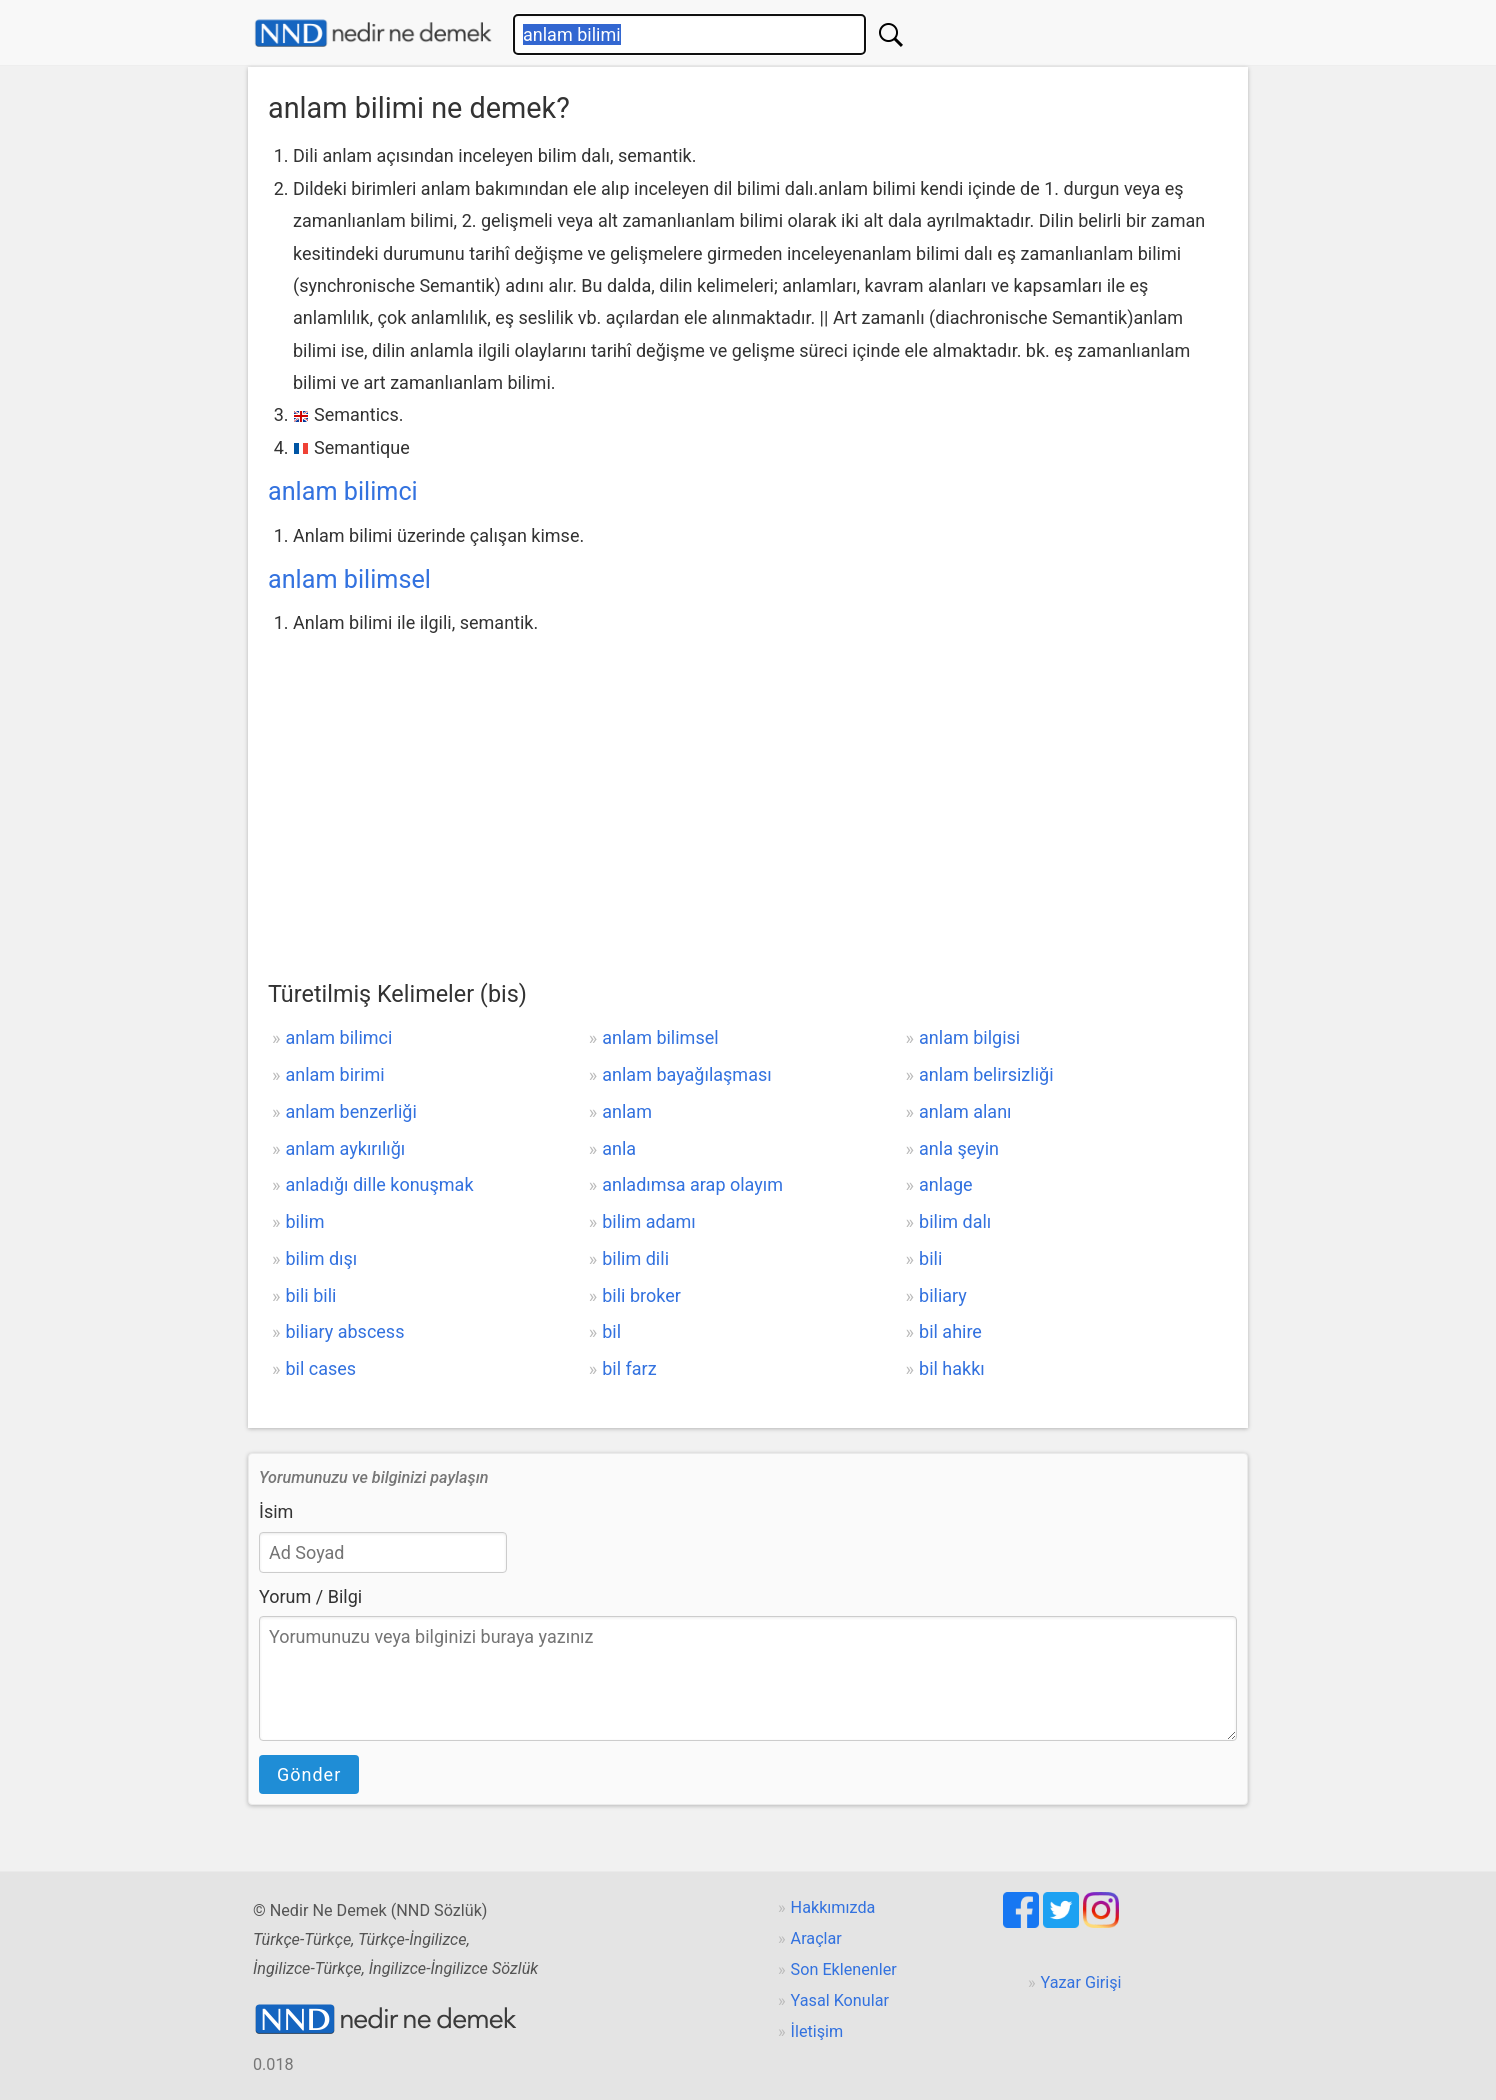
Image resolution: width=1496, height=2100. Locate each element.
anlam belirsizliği (986, 1074)
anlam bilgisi (969, 1037)
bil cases (320, 1368)
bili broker (641, 1295)
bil (611, 1331)
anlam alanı (965, 1111)
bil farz (629, 1368)
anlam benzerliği (350, 1111)
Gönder (309, 1774)
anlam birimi (334, 1074)
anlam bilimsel (349, 579)
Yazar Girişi (1081, 1982)
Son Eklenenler (844, 1969)
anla (619, 1148)
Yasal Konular (840, 2000)
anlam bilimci (343, 491)
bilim (304, 1221)
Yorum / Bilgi (310, 1596)
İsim (276, 1511)
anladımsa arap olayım (692, 1184)
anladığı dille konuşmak (379, 1184)
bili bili (310, 1295)
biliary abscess (344, 1331)
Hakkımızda (833, 1907)
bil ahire (950, 1331)
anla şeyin (959, 1148)
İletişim (817, 2031)
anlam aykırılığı (345, 1148)
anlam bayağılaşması (686, 1074)
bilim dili (635, 1258)
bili (930, 1258)
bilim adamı (648, 1221)
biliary (943, 1295)
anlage (946, 1184)
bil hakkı (952, 1368)
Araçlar (816, 1938)
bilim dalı (955, 1221)
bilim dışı (321, 1258)
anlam (627, 1111)
